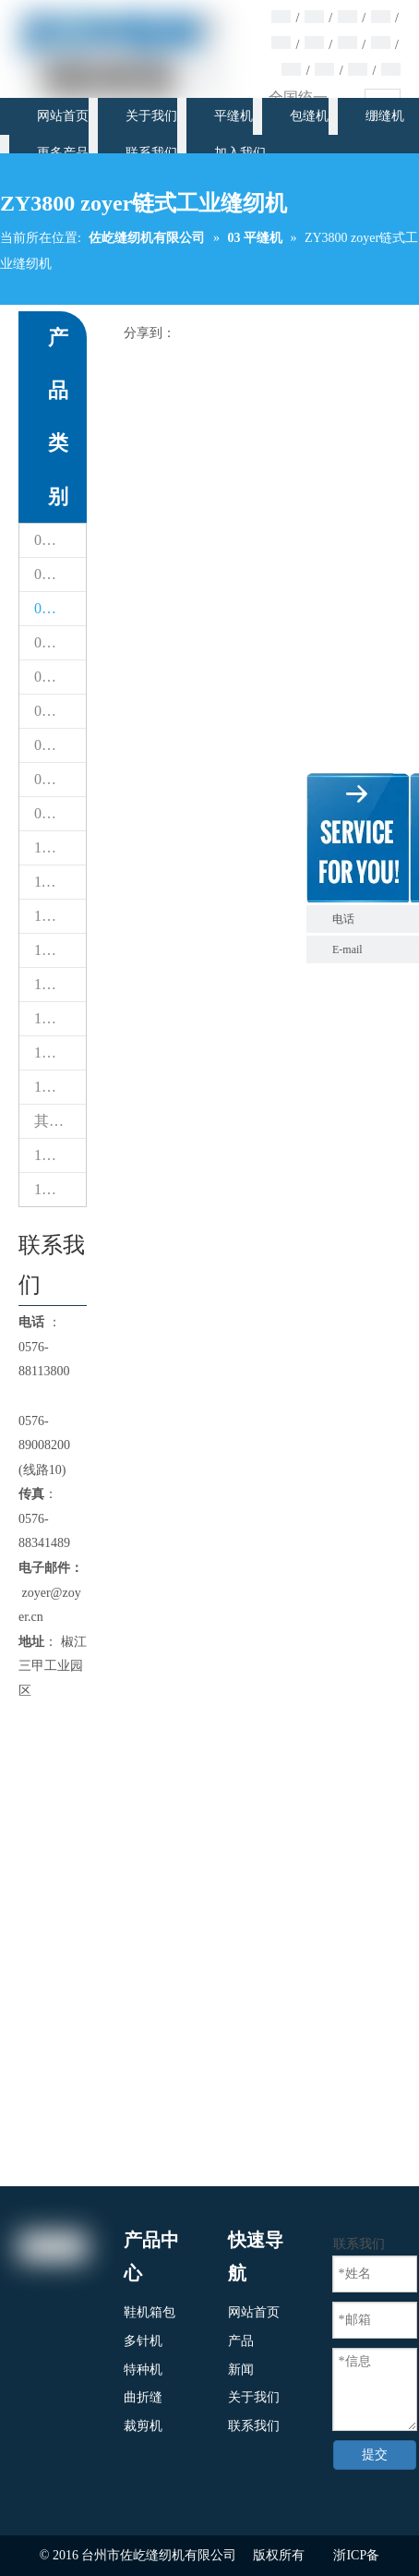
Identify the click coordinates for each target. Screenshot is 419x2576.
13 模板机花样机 (60, 950)
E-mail (347, 949)
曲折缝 (143, 2397)
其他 (49, 1121)
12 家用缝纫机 (60, 916)
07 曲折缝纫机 (60, 745)
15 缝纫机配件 (60, 1052)
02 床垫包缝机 (60, 574)
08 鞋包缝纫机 (60, 779)
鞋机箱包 (149, 2312)
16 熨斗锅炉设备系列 (60, 1155)
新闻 (241, 2369)
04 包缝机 (60, 642)
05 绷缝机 (60, 676)
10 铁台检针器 (60, 847)
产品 (241, 2341)
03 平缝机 (60, 608)
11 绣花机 (60, 881)
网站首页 (254, 2312)
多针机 (143, 2341)
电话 (371, 919)
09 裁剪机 (60, 813)
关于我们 (254, 2397)
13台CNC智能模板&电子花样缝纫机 (60, 984)
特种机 (143, 2369)
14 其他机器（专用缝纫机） (60, 1018)
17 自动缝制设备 (60, 1189)
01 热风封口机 (60, 540)
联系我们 (254, 2426)
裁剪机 (143, 2426)
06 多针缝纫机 (60, 711)
